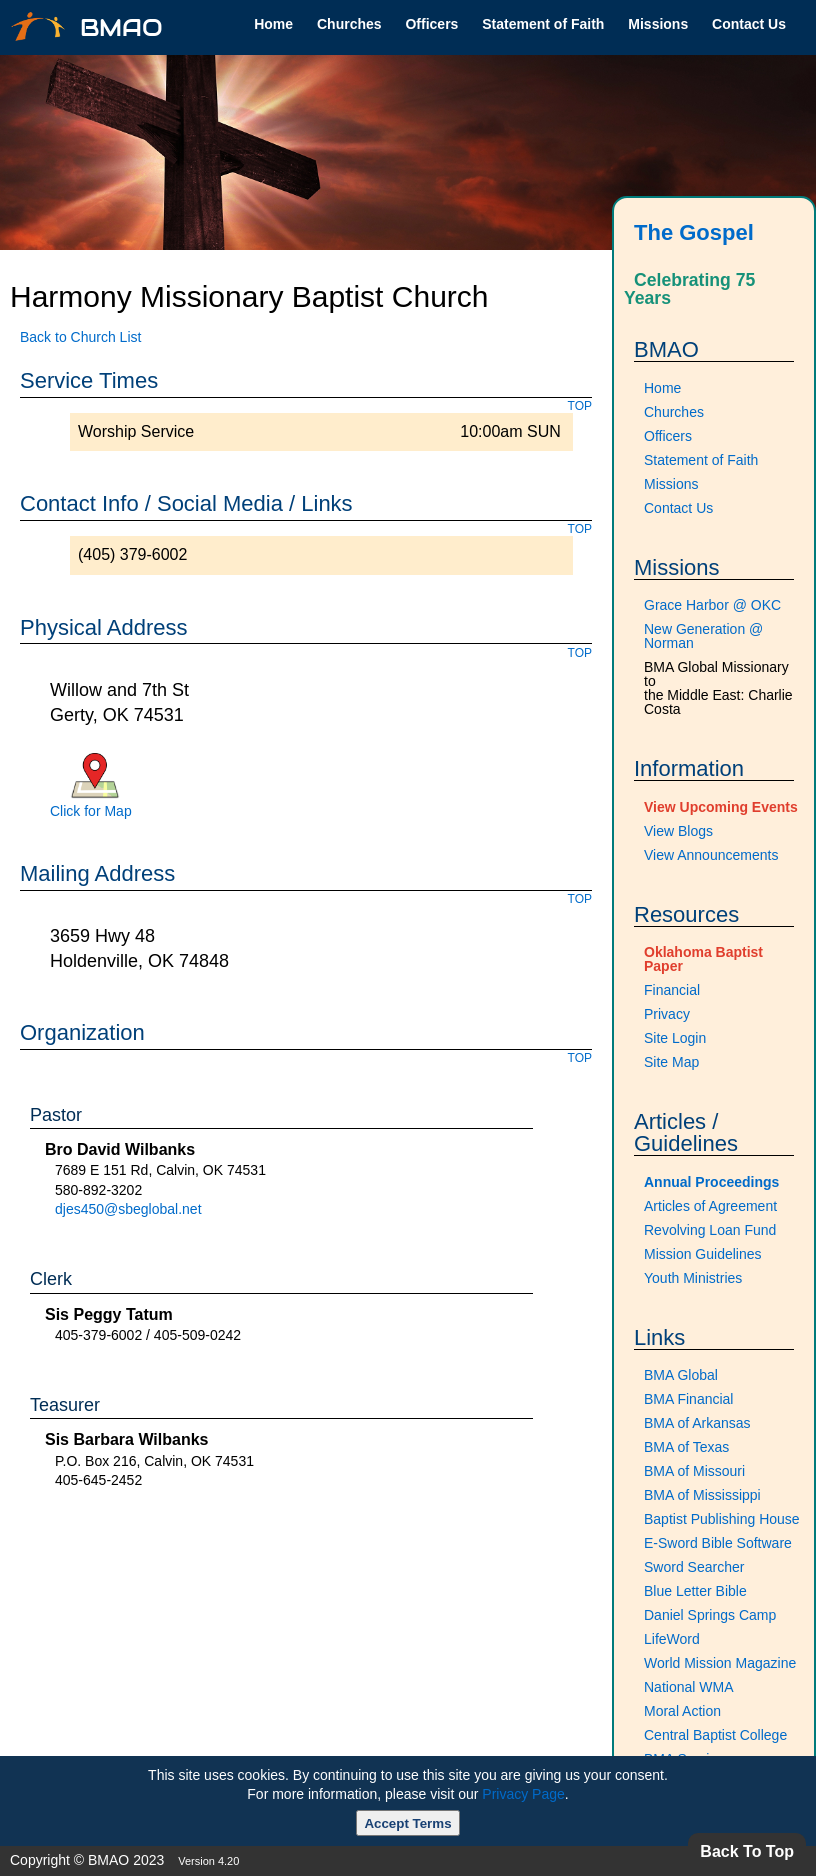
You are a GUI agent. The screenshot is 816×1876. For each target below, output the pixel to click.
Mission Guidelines (703, 1254)
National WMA (688, 1687)
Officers (431, 24)
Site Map (671, 1062)
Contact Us (749, 24)
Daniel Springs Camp (710, 1615)
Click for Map (91, 811)
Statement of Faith (543, 24)
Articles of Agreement (710, 1206)
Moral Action (682, 1711)
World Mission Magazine (720, 1663)
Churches (349, 24)
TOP (580, 406)
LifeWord (672, 1639)
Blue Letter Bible (695, 1591)
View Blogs (678, 831)
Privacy (667, 1014)
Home (273, 24)
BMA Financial (688, 1399)
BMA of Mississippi (702, 1495)
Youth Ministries (693, 1278)
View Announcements (711, 855)
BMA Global (681, 1375)
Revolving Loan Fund (710, 1230)
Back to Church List (80, 337)
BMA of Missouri (694, 1471)
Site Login (675, 1038)
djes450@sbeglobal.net (128, 1209)
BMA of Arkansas (697, 1423)
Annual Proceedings (711, 1182)
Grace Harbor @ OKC (712, 605)
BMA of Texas (686, 1447)
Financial (672, 990)
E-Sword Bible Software (718, 1543)
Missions (658, 24)
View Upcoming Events (721, 807)
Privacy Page (523, 1794)
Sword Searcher (694, 1567)
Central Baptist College (715, 1735)
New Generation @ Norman (703, 636)
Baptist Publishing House (722, 1519)
